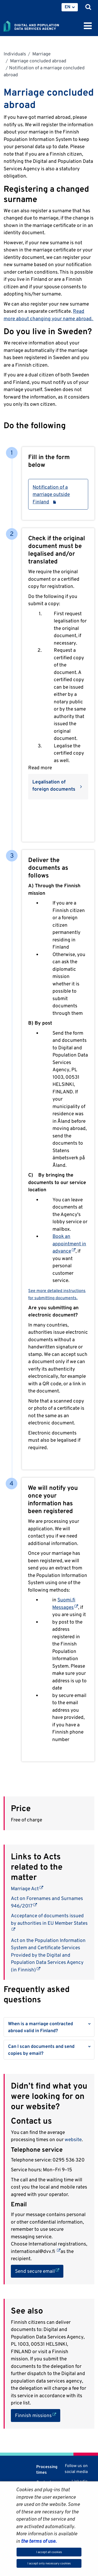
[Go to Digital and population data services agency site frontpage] (43, 25)
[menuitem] (70, 7)
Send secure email (39, 2270)
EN (67, 7)
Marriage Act (27, 1888)
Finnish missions (37, 2414)
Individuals (15, 54)
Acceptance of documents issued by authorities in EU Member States (49, 1919)
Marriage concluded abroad (37, 61)
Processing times (46, 2469)
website (73, 2139)
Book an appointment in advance (69, 1243)
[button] (49, 2027)
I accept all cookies (49, 2552)
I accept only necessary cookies (49, 2563)
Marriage (41, 54)
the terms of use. (38, 2541)
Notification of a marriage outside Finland (58, 494)
